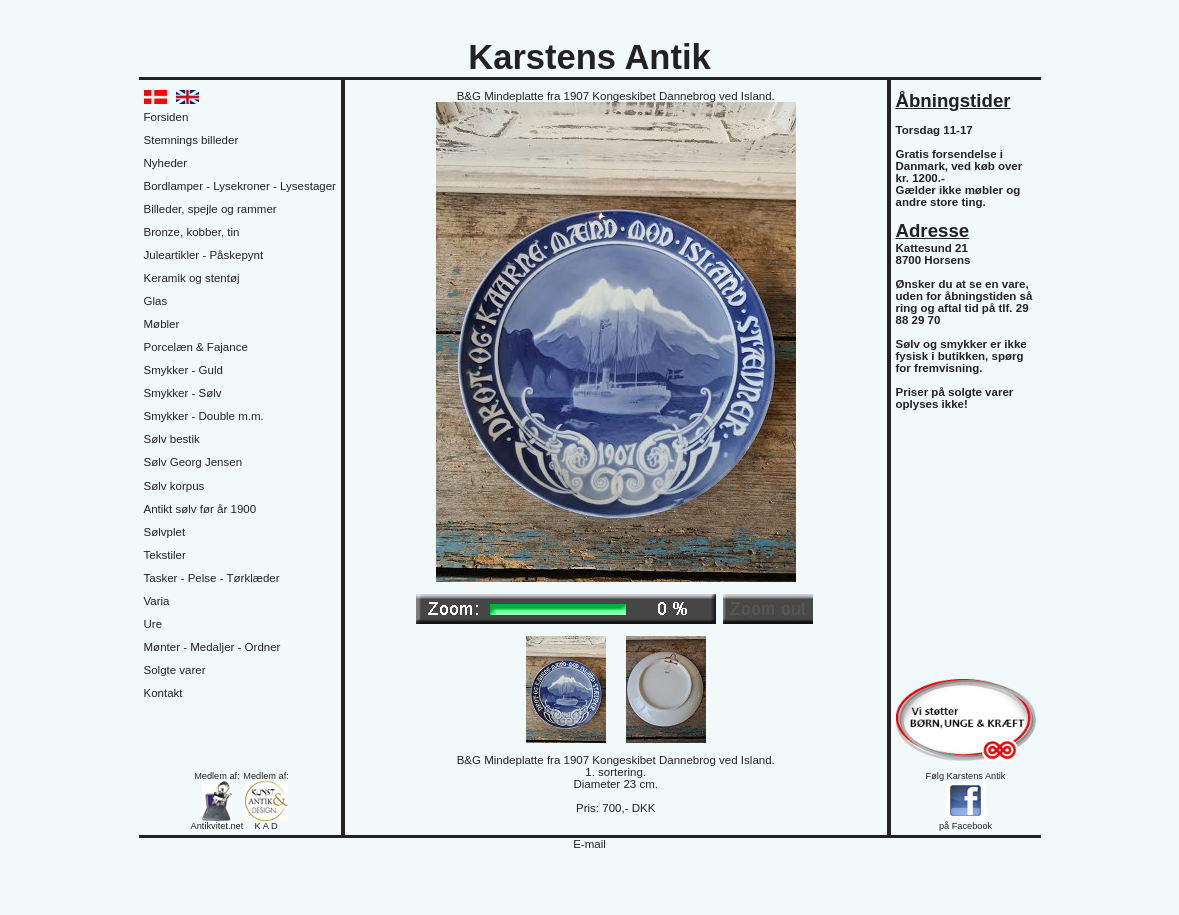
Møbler (162, 324)
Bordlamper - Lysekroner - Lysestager (240, 186)
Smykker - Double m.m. (204, 416)
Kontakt (163, 693)
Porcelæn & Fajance (196, 347)
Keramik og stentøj (192, 278)
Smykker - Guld (183, 370)
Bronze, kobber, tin (192, 232)
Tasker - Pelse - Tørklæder (212, 578)
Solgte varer (175, 670)
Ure (153, 624)
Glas (156, 301)
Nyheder (166, 163)
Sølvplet (165, 532)
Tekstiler (165, 555)
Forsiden (166, 117)
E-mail (589, 844)
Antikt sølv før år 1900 (200, 509)
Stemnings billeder (191, 140)
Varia (157, 601)
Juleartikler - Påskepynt (204, 255)
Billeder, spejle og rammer (210, 209)
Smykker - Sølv (183, 393)
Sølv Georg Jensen (193, 462)
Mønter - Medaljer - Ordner (212, 647)
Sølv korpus (174, 486)
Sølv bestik (172, 439)
